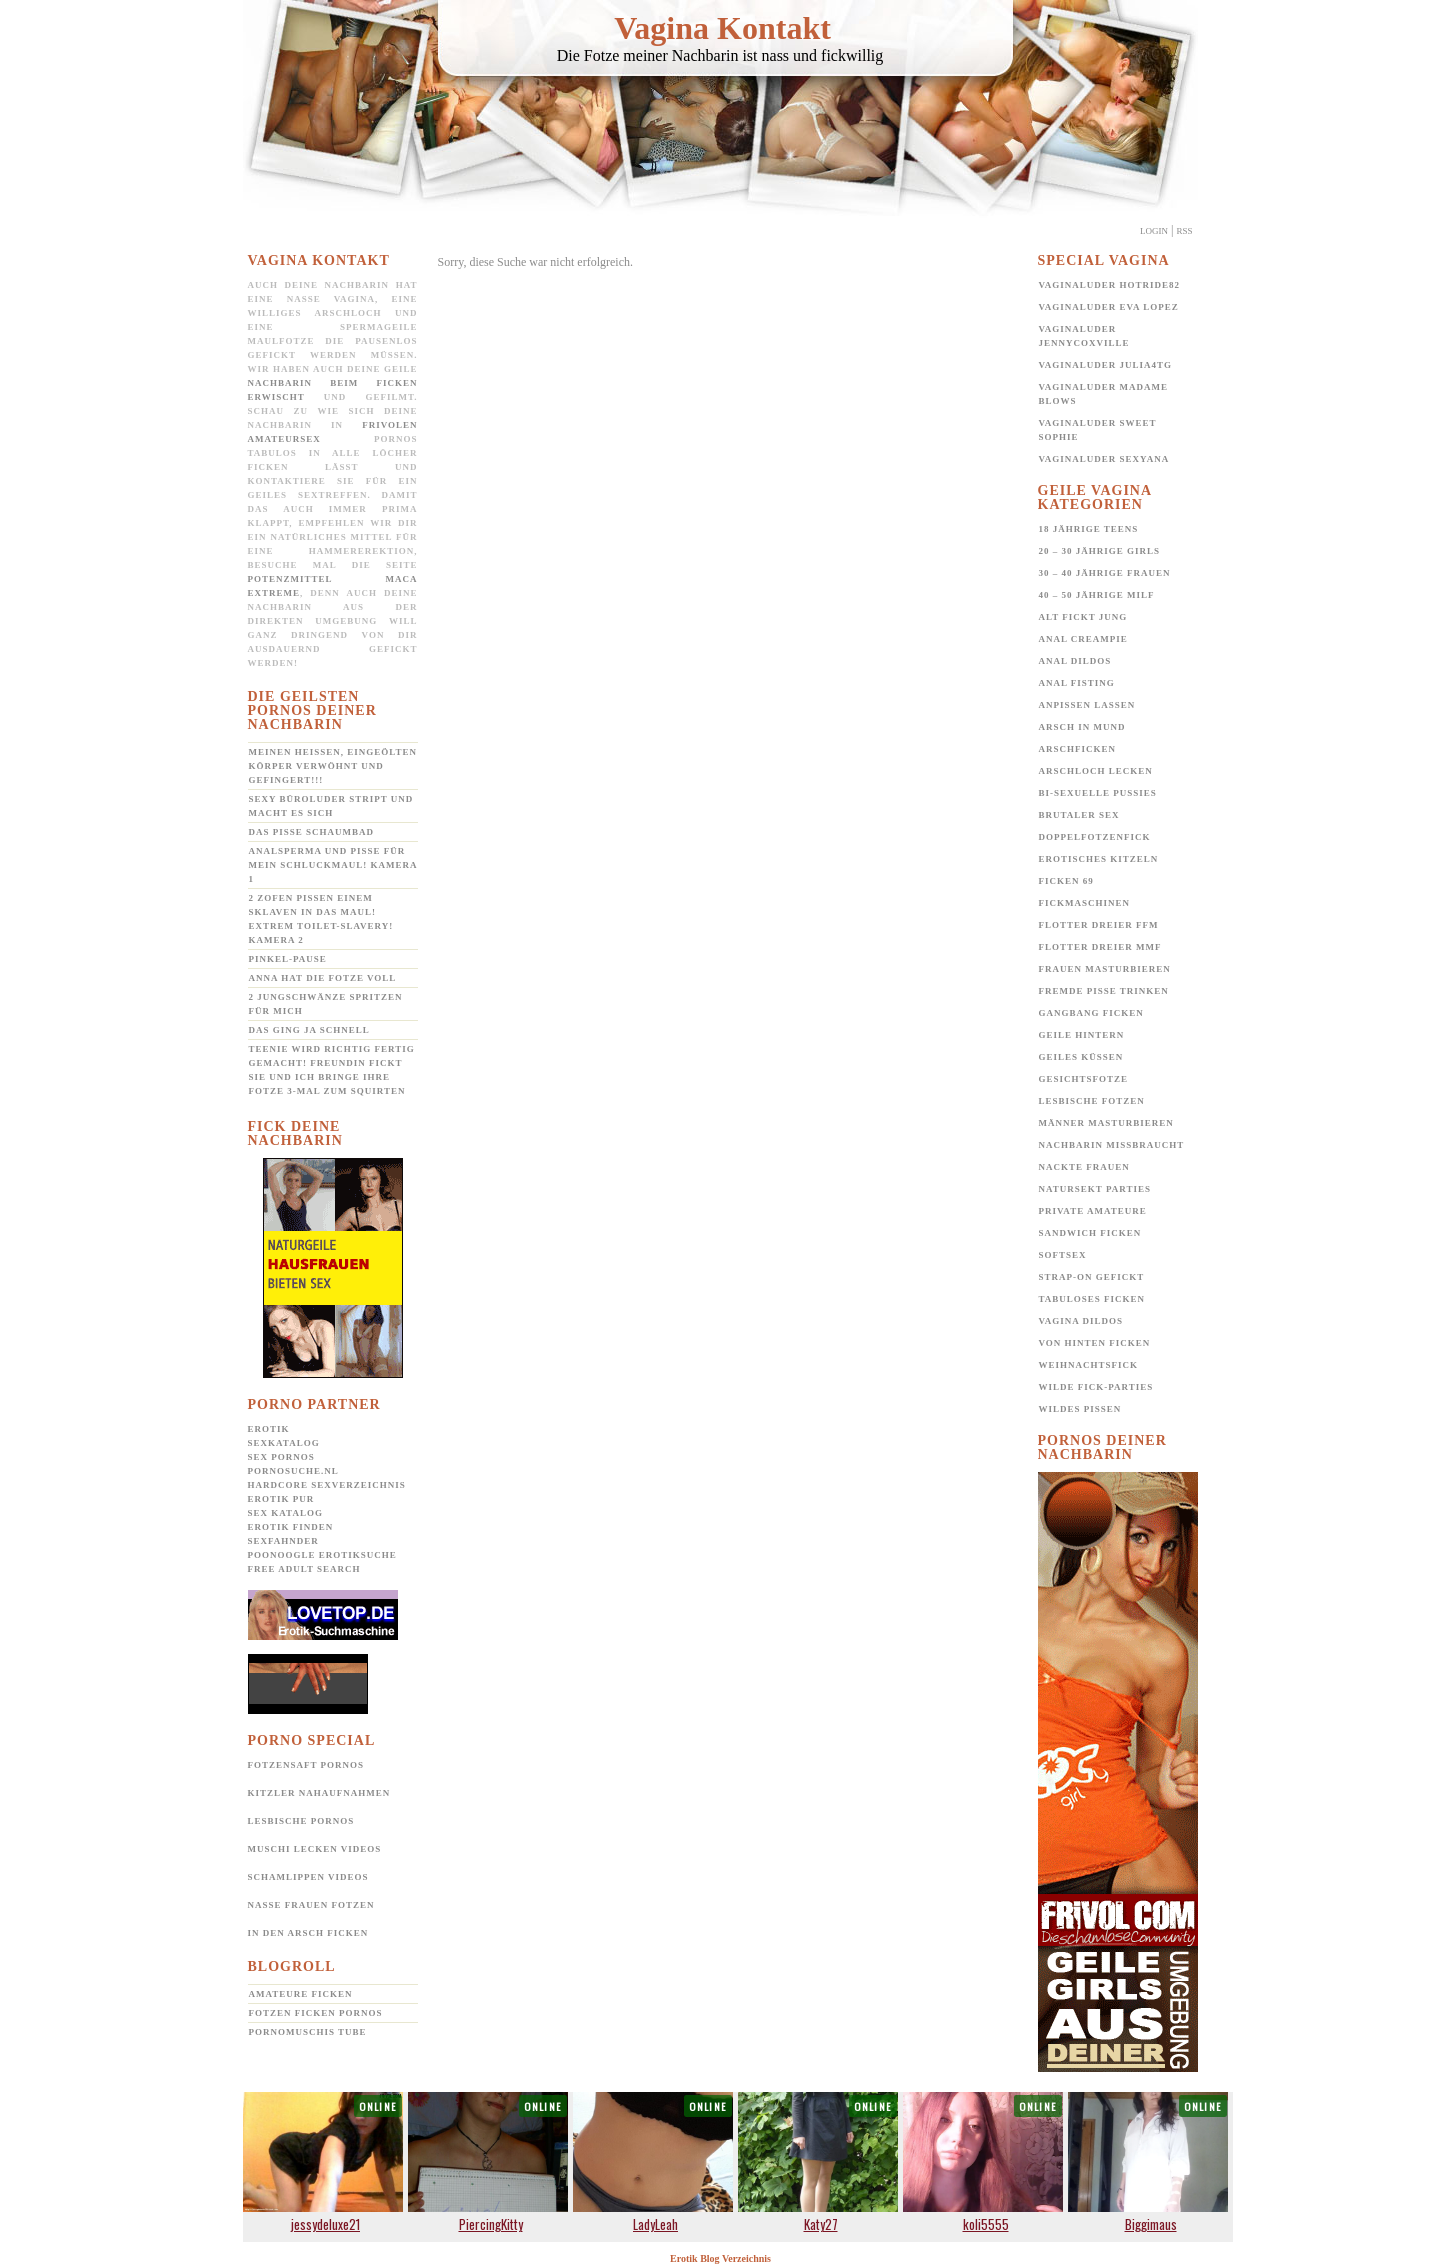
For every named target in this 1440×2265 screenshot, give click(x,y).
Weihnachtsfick (1089, 1365)
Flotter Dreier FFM (1099, 925)
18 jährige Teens (1089, 529)
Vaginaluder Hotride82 (1110, 285)
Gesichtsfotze (1084, 1079)
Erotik (269, 1429)
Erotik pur (281, 1499)
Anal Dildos (1075, 661)
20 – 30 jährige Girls (1100, 551)
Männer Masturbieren (1106, 1123)
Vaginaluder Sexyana (1104, 459)
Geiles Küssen (1081, 1057)
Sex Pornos (281, 1457)
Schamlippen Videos (308, 1877)
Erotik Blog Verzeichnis (720, 2258)
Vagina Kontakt (722, 28)
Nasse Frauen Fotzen (311, 1905)
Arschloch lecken (1096, 771)
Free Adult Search (304, 1569)
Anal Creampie (1083, 639)
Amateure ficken (301, 1994)
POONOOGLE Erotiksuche (322, 1555)
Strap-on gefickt (1092, 1277)
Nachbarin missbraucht (1112, 1145)
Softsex (1063, 1255)
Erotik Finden (291, 1527)
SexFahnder (283, 1541)
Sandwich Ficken (1090, 1233)
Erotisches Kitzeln (1099, 859)
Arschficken (1078, 749)
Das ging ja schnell (309, 1030)
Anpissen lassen (1087, 705)
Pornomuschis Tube (308, 2032)
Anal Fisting (1077, 683)
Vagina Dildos (1081, 1321)
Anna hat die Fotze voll (323, 978)
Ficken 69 (1066, 881)
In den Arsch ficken (308, 1933)
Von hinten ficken (1095, 1343)
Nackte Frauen (1084, 1167)
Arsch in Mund (1082, 727)
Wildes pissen (1080, 1409)
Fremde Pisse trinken (1104, 991)
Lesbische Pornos (301, 1821)
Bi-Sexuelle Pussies (1098, 793)
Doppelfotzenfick (1095, 837)
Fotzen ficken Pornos (316, 2013)
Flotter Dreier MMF (1100, 947)
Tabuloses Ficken (1092, 1299)
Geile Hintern (1082, 1035)
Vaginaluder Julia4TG (1106, 365)
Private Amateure (1093, 1211)
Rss (1184, 231)
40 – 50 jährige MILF (1097, 595)
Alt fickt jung (1083, 617)
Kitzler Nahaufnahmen (319, 1793)
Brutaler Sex (1079, 815)
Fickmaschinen (1085, 903)
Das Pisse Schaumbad (312, 832)
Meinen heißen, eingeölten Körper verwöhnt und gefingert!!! (333, 766)
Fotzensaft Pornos (306, 1765)
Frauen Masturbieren (1105, 969)
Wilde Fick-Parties (1096, 1387)
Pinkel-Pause (288, 959)
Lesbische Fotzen (1092, 1101)
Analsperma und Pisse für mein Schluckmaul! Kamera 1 (333, 865)
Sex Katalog (285, 1513)
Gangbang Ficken (1091, 1013)
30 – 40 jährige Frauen (1105, 573)
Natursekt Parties (1095, 1189)
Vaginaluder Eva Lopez (1109, 307)
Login (1154, 231)
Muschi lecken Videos (315, 1849)
